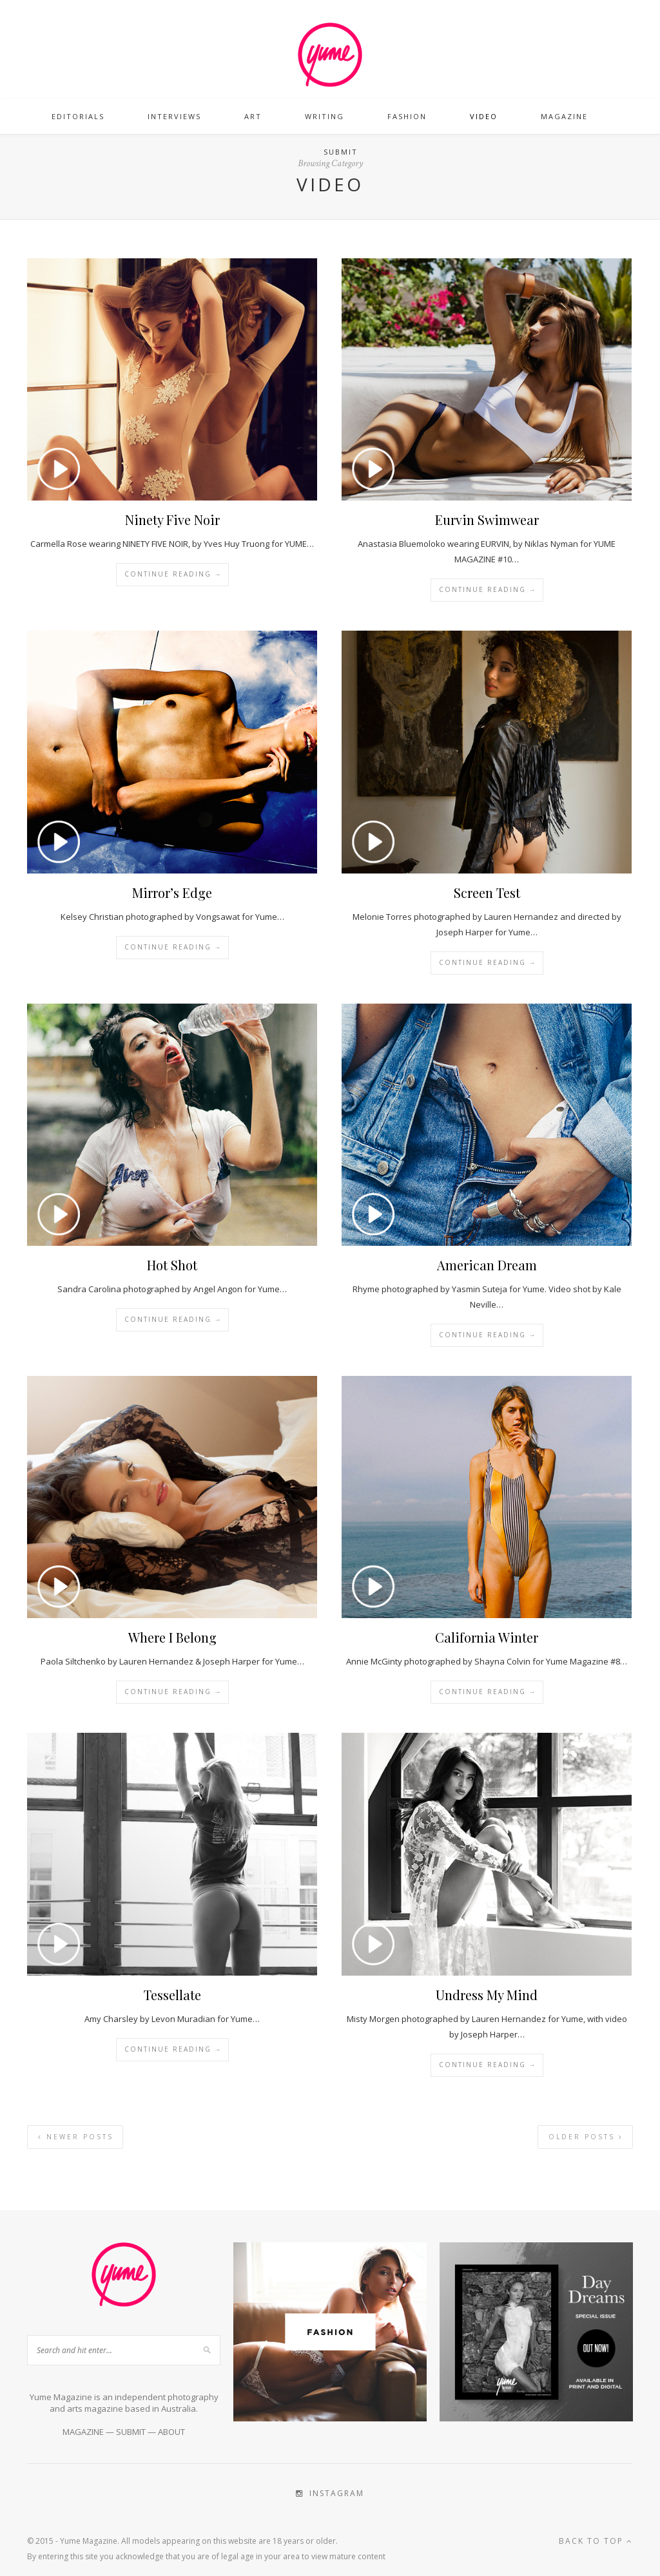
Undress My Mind (487, 1994)
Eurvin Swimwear (487, 519)
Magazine (564, 116)
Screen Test (487, 892)
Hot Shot (172, 1265)
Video (484, 116)
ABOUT (171, 2432)
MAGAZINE (83, 2432)
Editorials (78, 116)
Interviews (174, 116)
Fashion (407, 116)
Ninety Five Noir (172, 519)
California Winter (486, 1637)
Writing (324, 116)
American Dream (487, 1265)
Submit (341, 152)
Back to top (596, 2540)
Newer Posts (75, 2136)
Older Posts (585, 2136)
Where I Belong (172, 1637)
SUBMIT (131, 2432)
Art (253, 116)
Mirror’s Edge (172, 892)
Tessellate (172, 1994)
